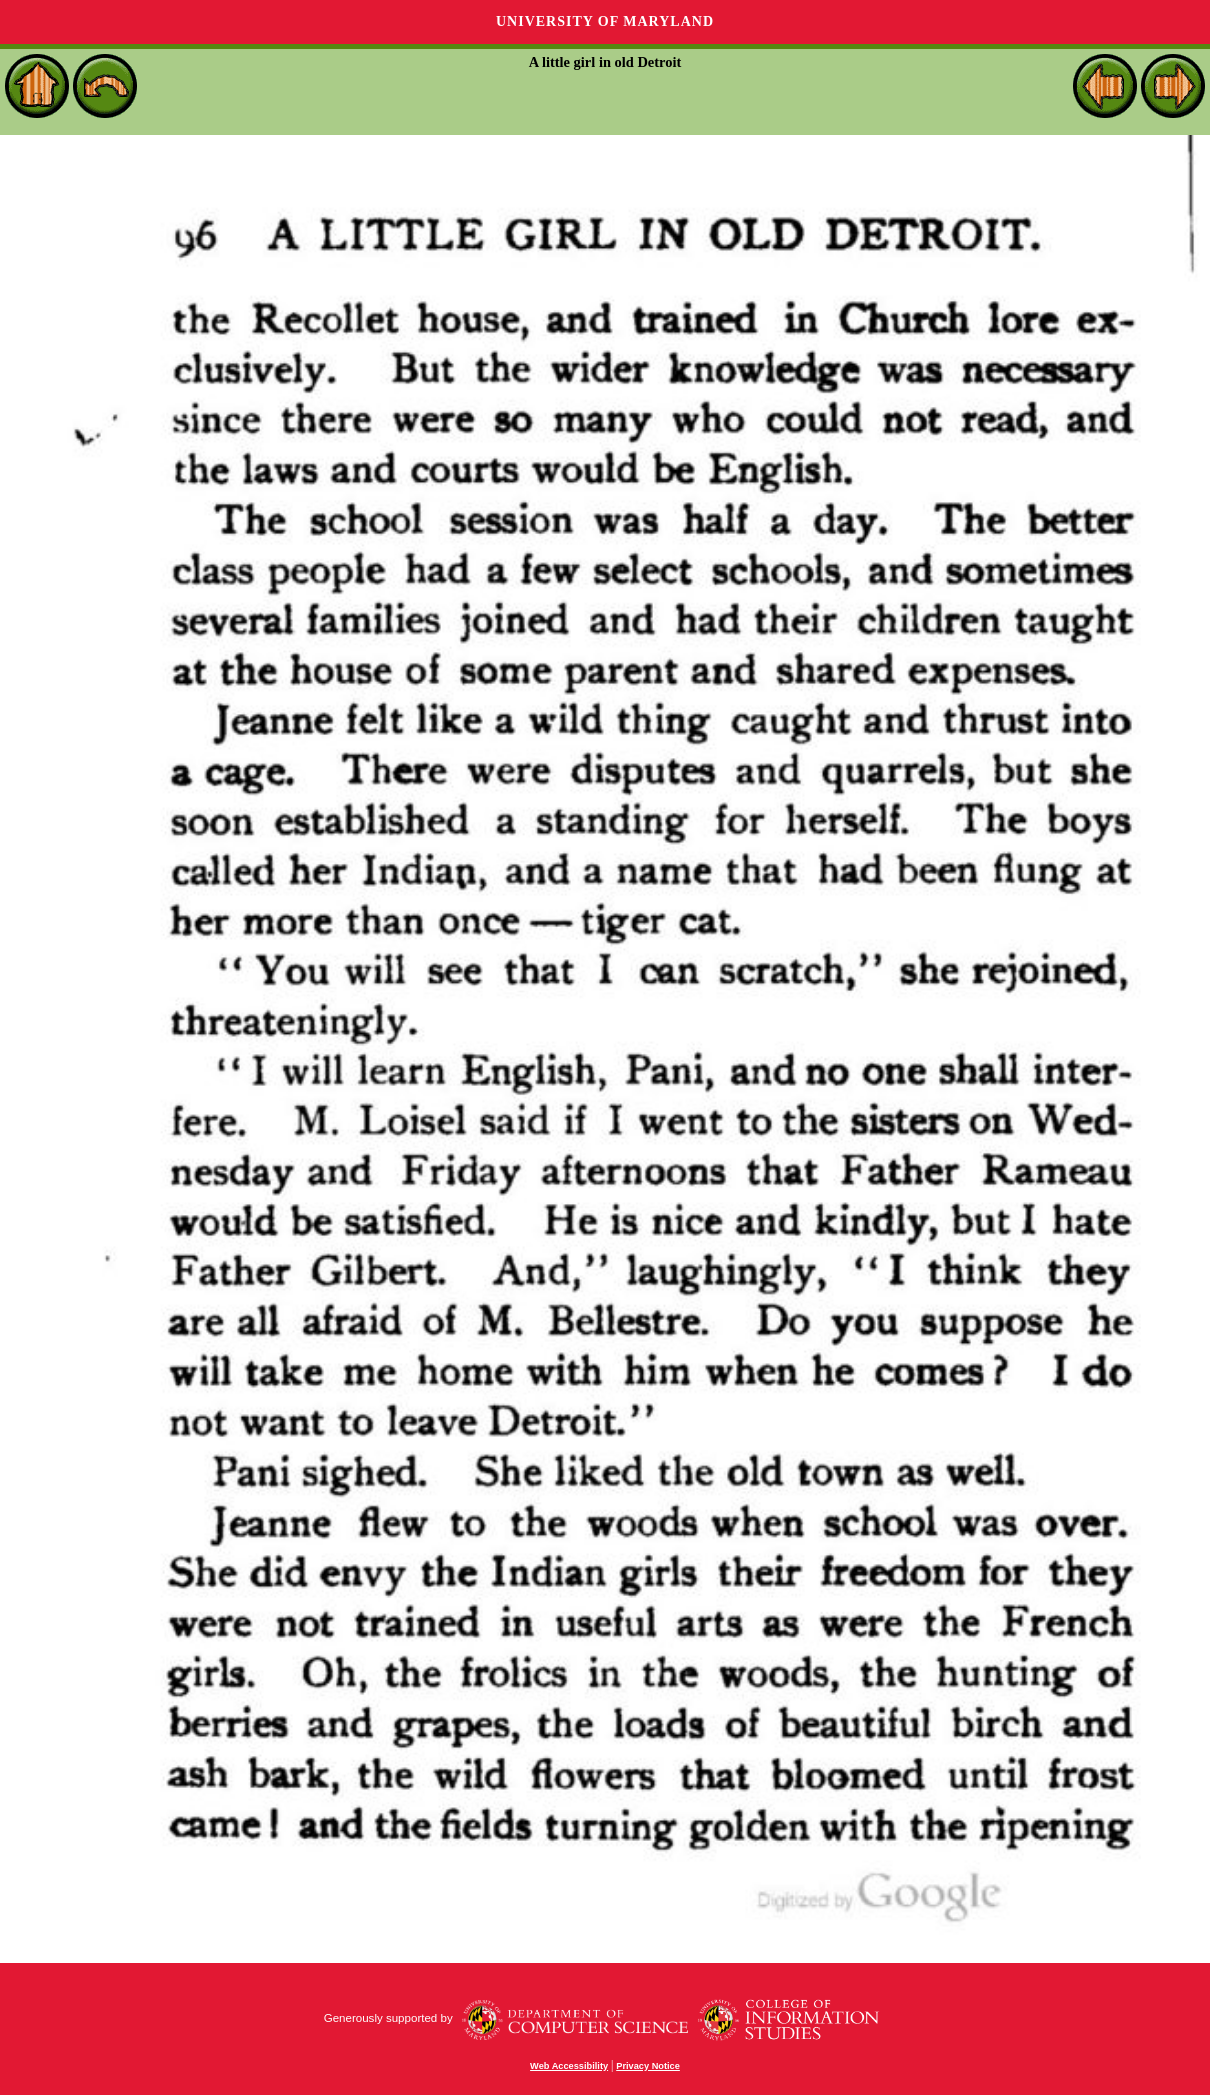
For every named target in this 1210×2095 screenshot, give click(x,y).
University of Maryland (605, 21)
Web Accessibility (569, 2066)
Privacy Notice (648, 2066)
